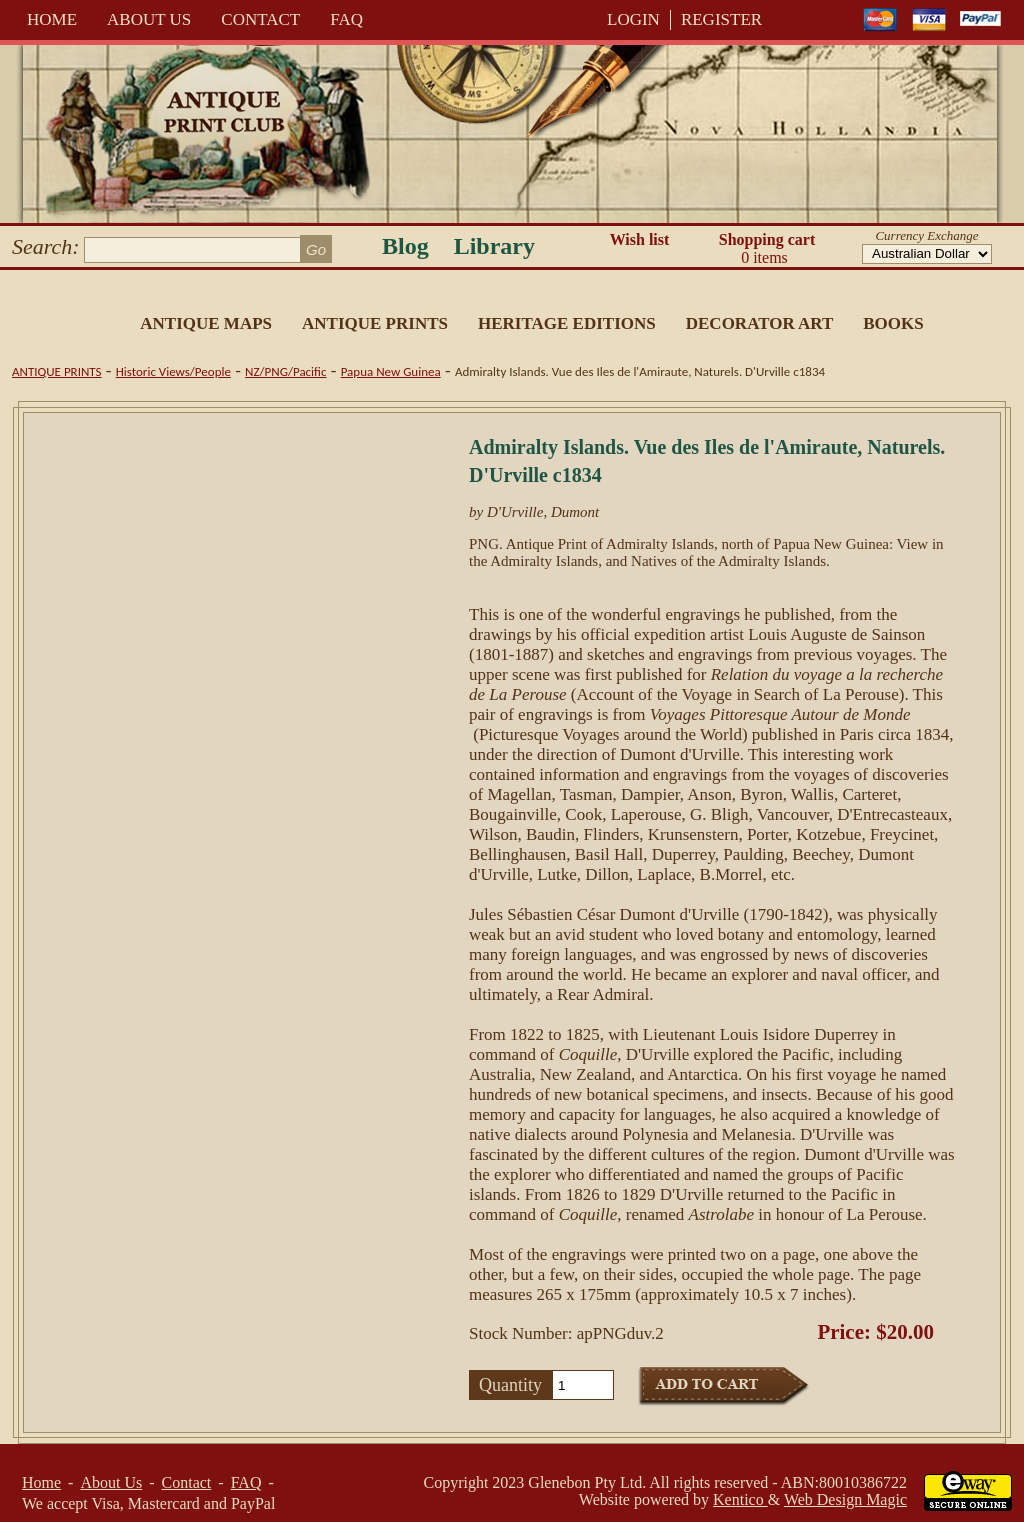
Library (494, 246)
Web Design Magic (845, 1499)
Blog (405, 246)
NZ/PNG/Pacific (285, 371)
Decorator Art (760, 323)
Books (893, 323)
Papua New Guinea (391, 371)
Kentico (740, 1499)
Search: (46, 246)
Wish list (640, 239)
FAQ (346, 19)
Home (52, 19)
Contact (260, 19)
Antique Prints (375, 323)
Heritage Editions (567, 323)
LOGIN (633, 19)
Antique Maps (206, 323)
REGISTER (721, 19)
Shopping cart (767, 249)
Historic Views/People (173, 371)
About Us (149, 19)
